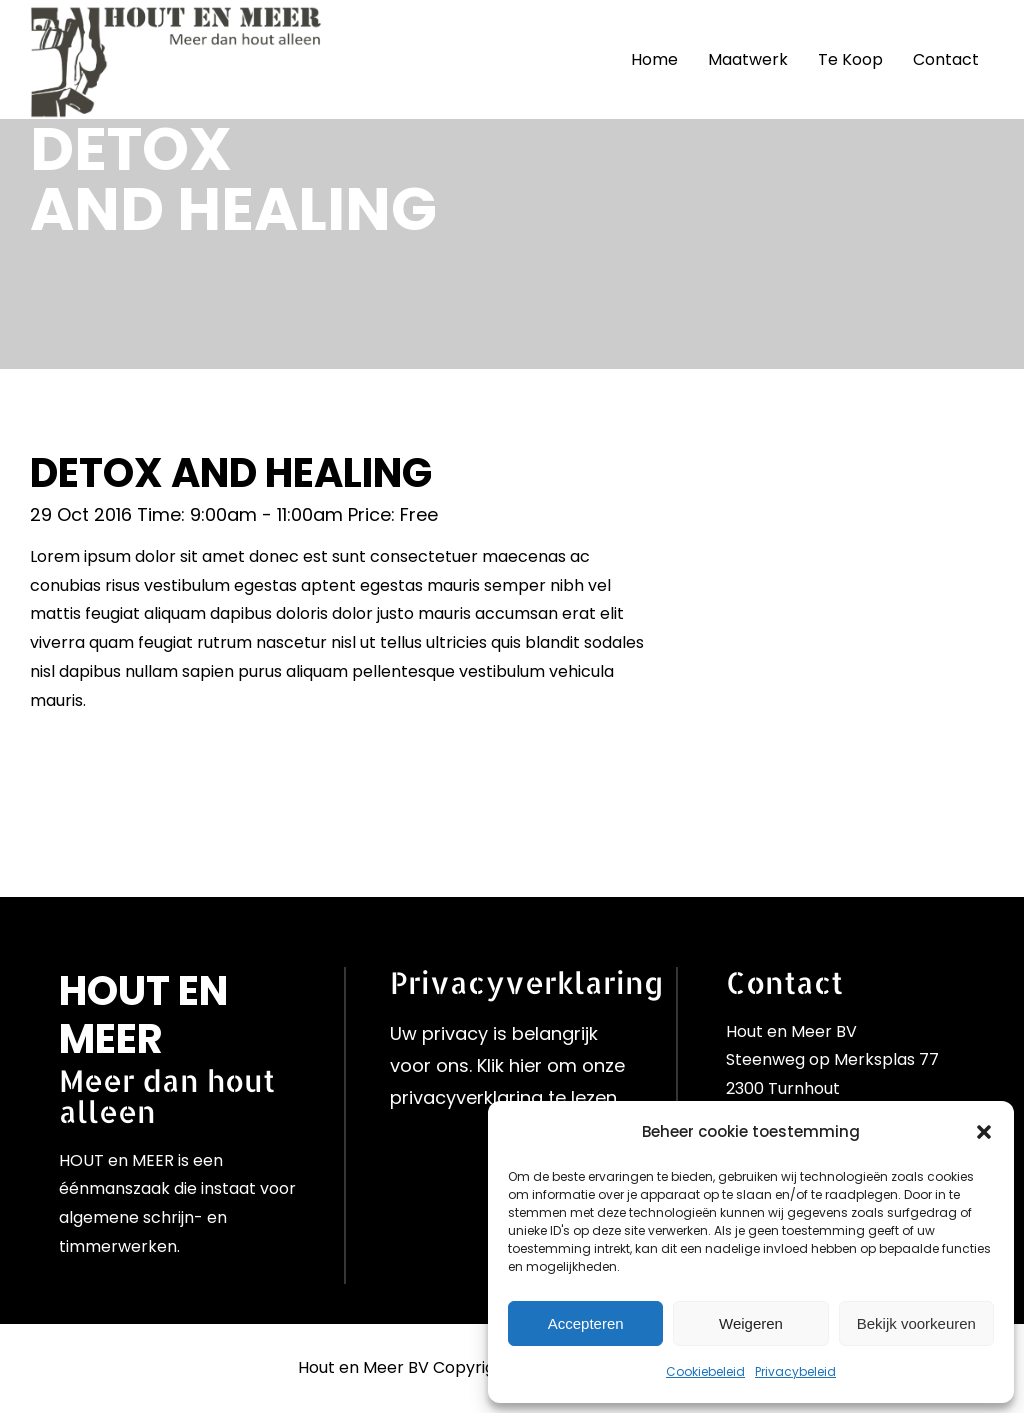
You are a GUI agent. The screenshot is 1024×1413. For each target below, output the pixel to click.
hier (525, 1065)
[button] (984, 1132)
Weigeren (751, 1323)
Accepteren (586, 1323)
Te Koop (850, 59)
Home (654, 59)
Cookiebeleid (705, 1371)
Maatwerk (748, 59)
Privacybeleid (795, 1371)
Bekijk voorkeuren (916, 1323)
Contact (946, 59)
